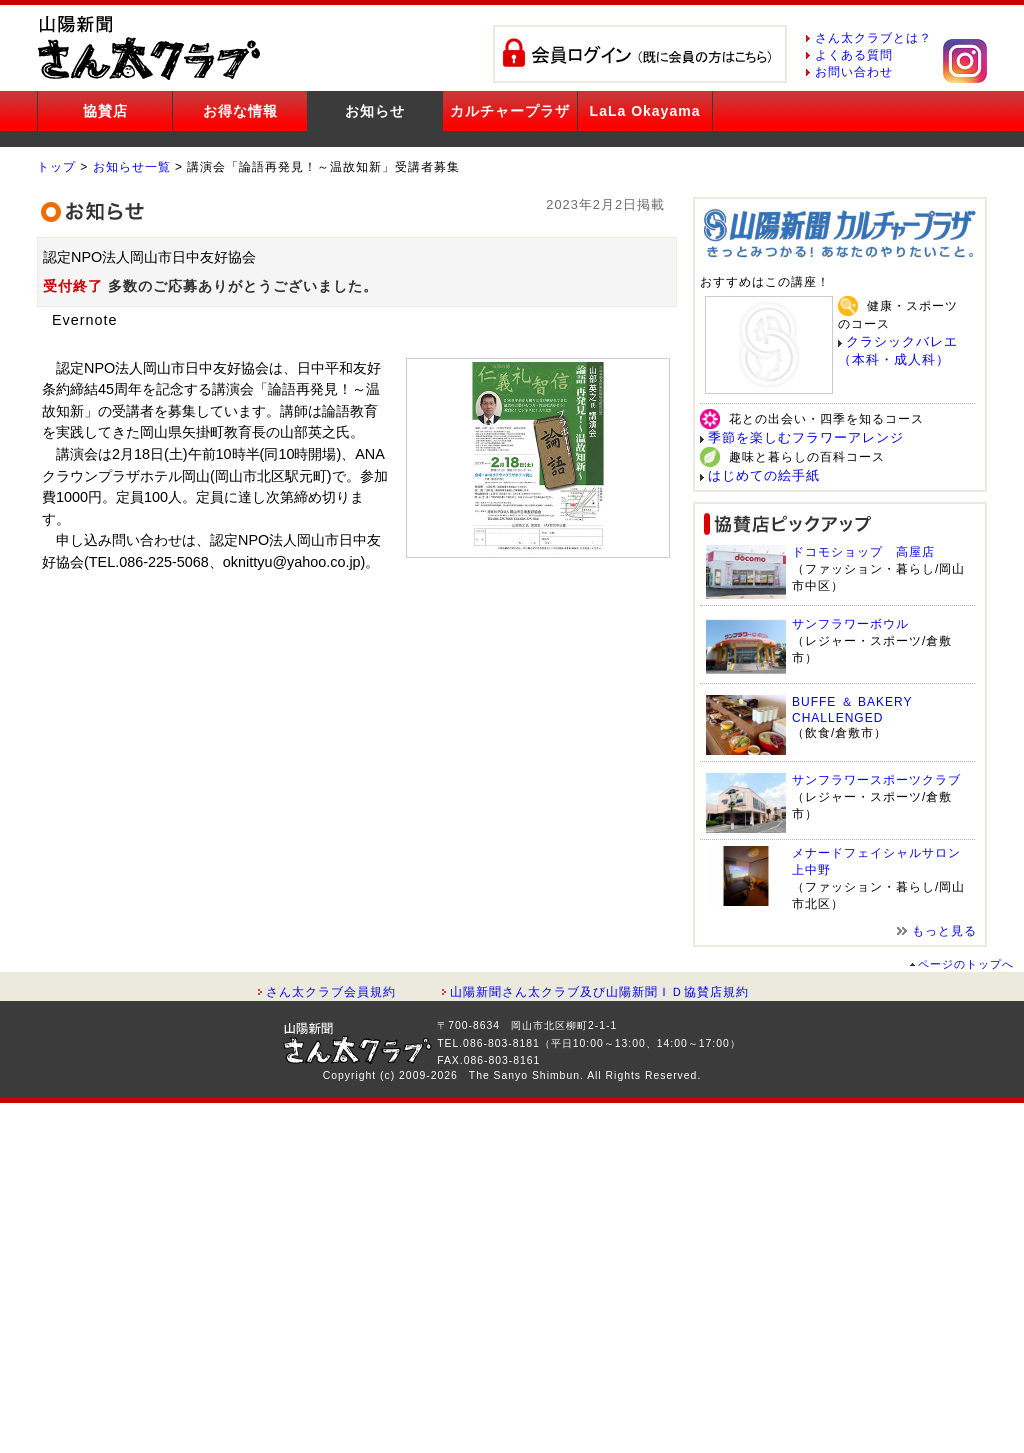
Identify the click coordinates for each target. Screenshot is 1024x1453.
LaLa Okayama (645, 111)
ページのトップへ (966, 964)
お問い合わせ (854, 72)
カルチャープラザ (510, 111)
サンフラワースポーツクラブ (876, 780)
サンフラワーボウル (850, 624)
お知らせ (375, 111)
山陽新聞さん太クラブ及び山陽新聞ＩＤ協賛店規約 (599, 992)
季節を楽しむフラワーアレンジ (806, 437)
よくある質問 (854, 55)
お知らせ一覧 (132, 167)
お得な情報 (240, 111)
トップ (56, 167)
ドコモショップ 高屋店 (863, 552)
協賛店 (105, 111)
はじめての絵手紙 (764, 475)
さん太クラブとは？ (873, 38)
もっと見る (944, 931)
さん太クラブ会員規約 (331, 992)
